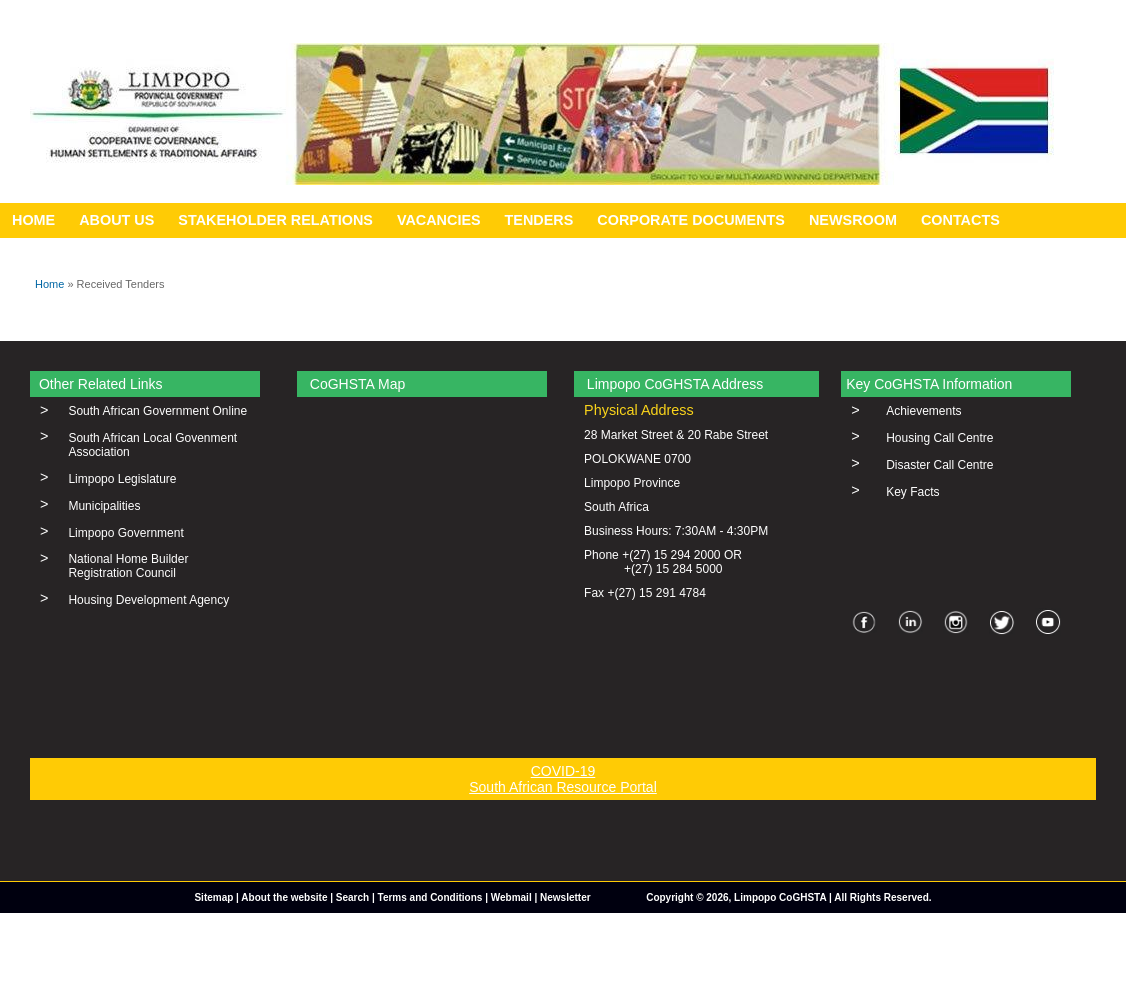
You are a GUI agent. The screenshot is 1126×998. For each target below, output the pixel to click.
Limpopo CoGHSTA (780, 897)
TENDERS (539, 220)
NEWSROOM (853, 220)
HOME (33, 220)
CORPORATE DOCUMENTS (691, 220)
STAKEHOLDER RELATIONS (275, 220)
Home (49, 284)
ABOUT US (116, 220)
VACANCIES (439, 220)
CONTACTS (960, 220)
